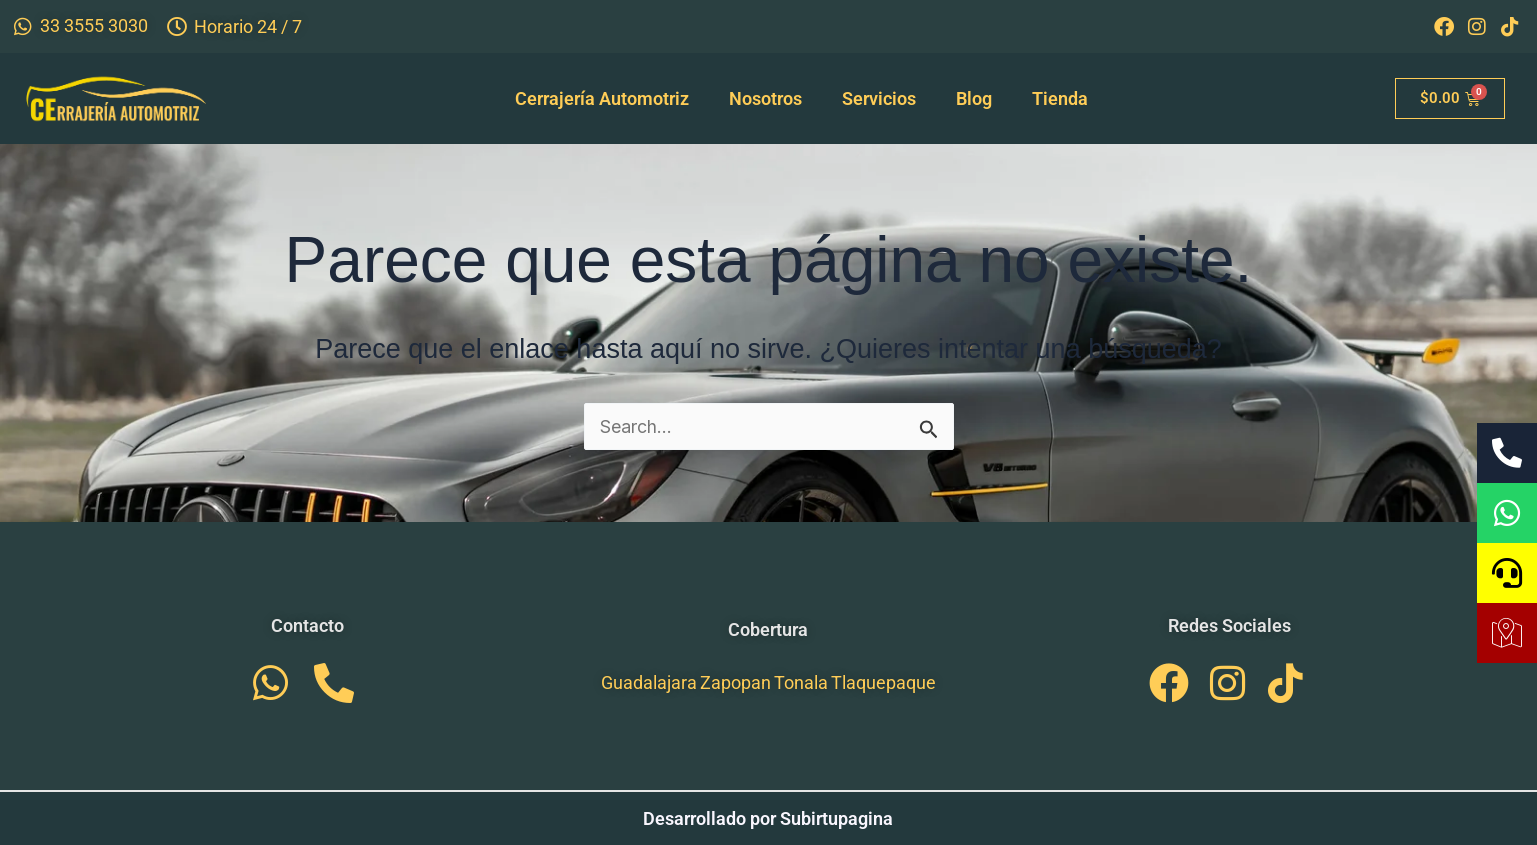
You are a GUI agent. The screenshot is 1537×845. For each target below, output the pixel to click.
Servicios (879, 98)
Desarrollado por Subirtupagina (768, 818)
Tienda (1060, 98)
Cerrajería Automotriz (602, 98)
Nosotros (765, 98)
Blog (974, 98)
